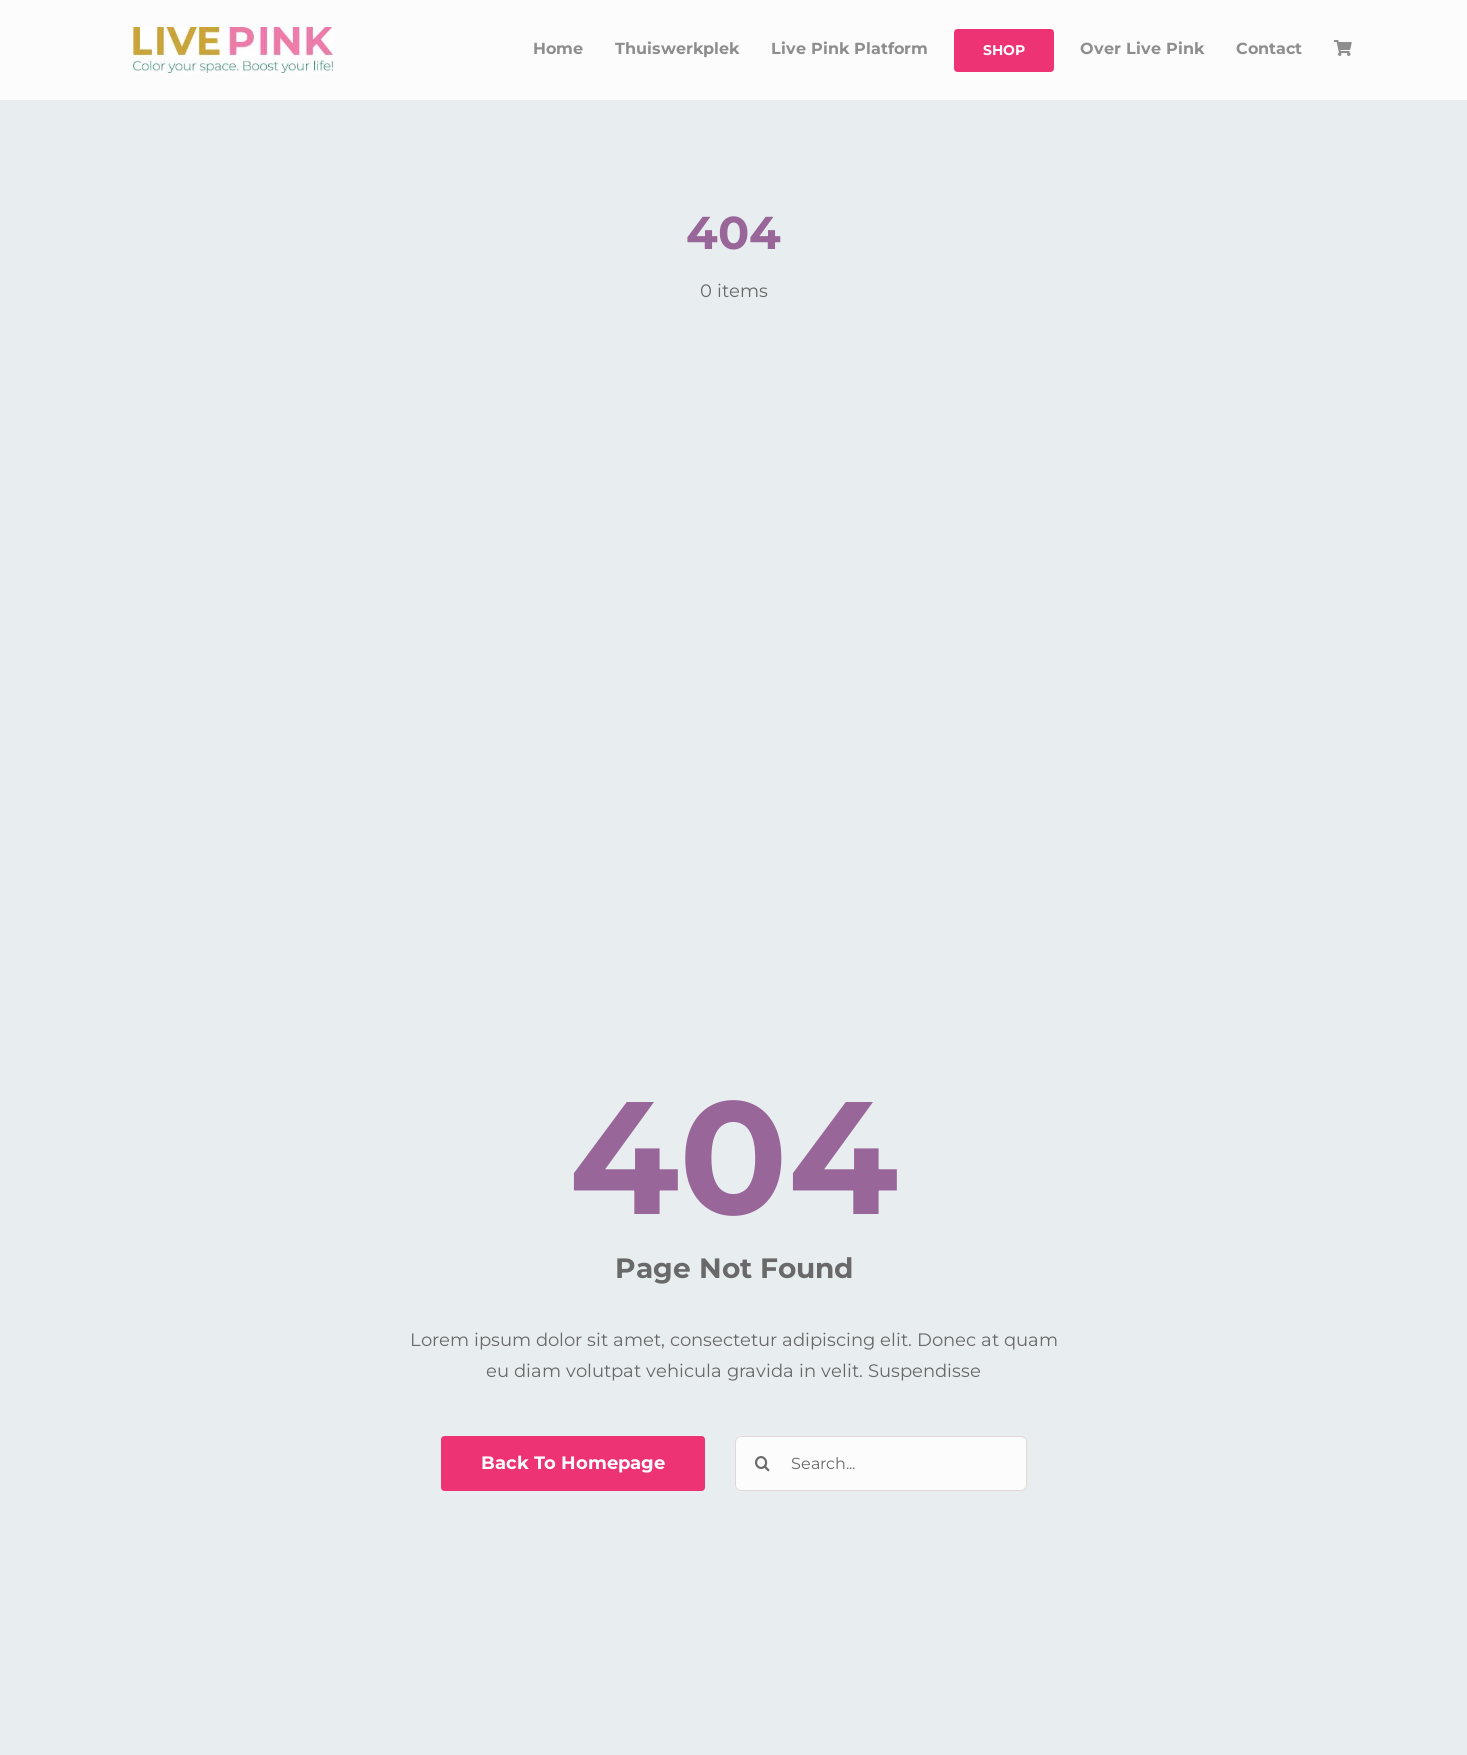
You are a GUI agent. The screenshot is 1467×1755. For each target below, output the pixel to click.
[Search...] (881, 1463)
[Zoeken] (762, 1463)
